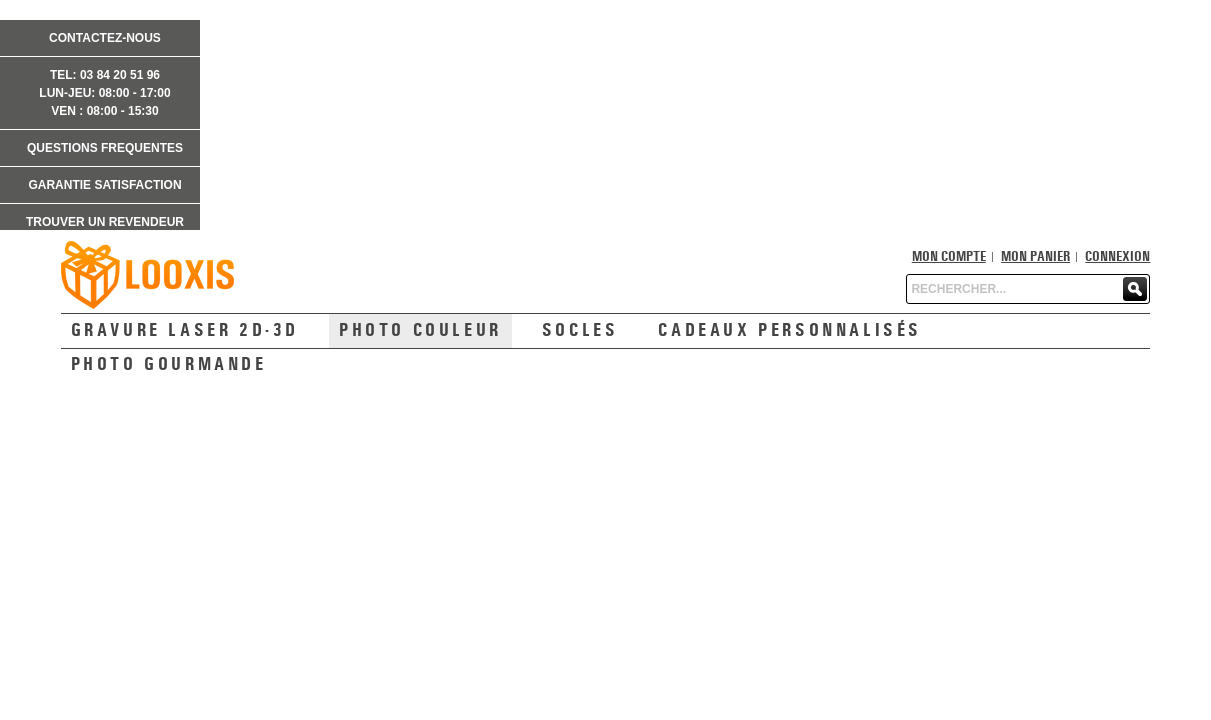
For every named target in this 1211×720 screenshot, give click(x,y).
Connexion (1117, 257)
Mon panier (1035, 257)
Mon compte (949, 257)
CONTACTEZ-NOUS (105, 38)
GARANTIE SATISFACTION (104, 185)
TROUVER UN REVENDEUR (105, 222)
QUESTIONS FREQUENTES (105, 148)
